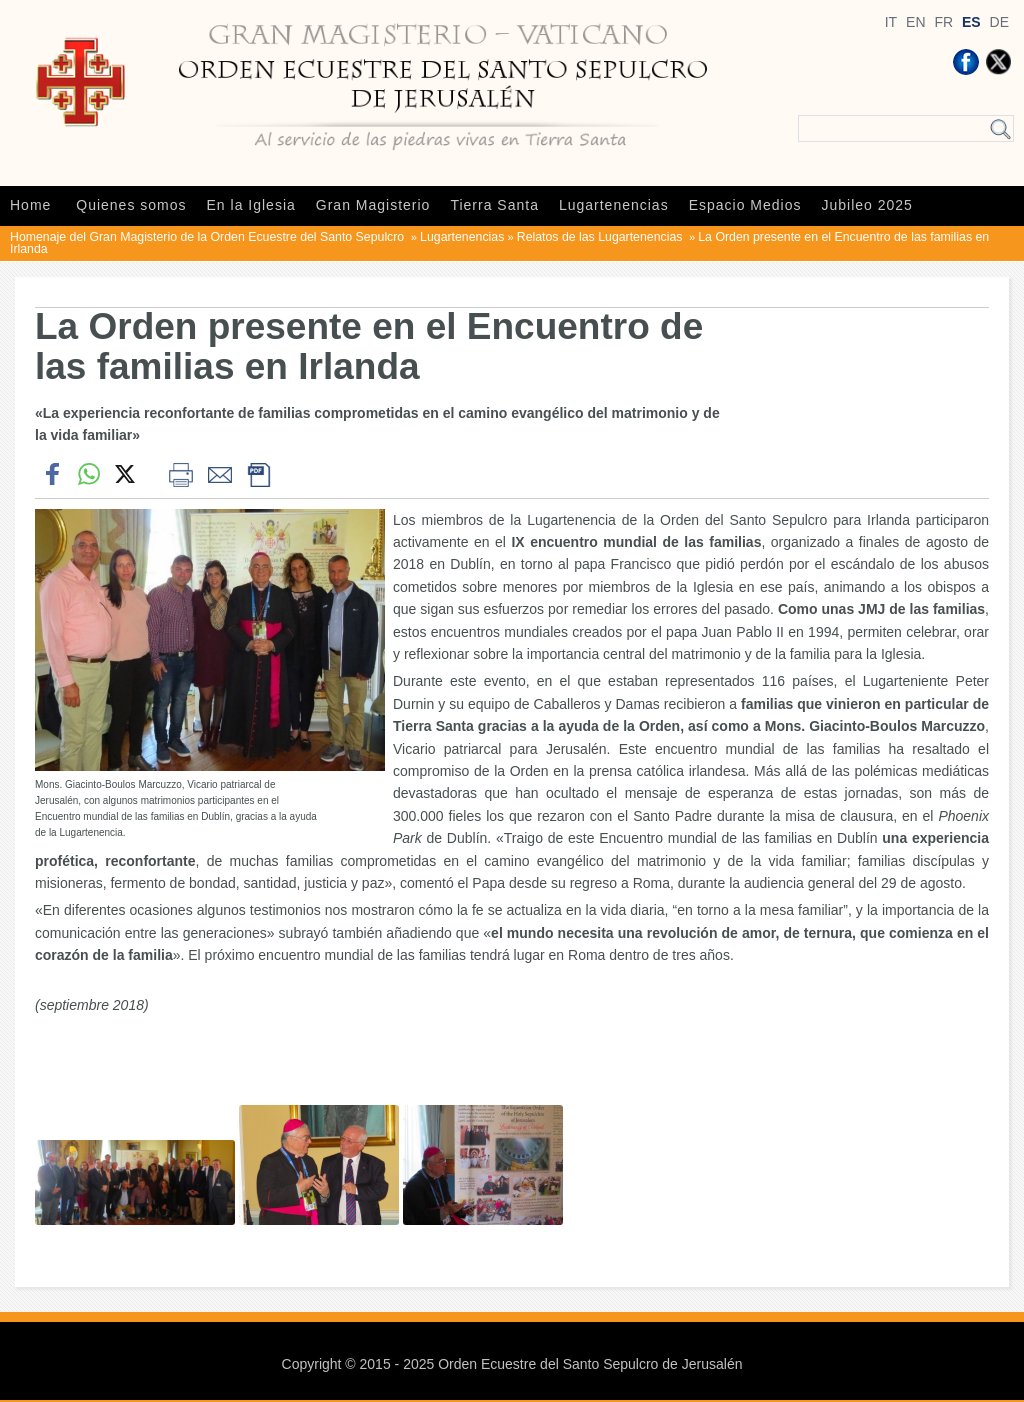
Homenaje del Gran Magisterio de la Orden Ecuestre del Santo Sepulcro (209, 237)
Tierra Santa (494, 205)
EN (915, 22)
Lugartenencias (614, 205)
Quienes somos (131, 205)
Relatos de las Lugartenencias (601, 237)
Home (30, 205)
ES (971, 22)
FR (943, 22)
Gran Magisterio (373, 205)
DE (999, 22)
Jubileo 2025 (867, 205)
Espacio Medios (745, 205)
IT (891, 22)
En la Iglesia (251, 205)
